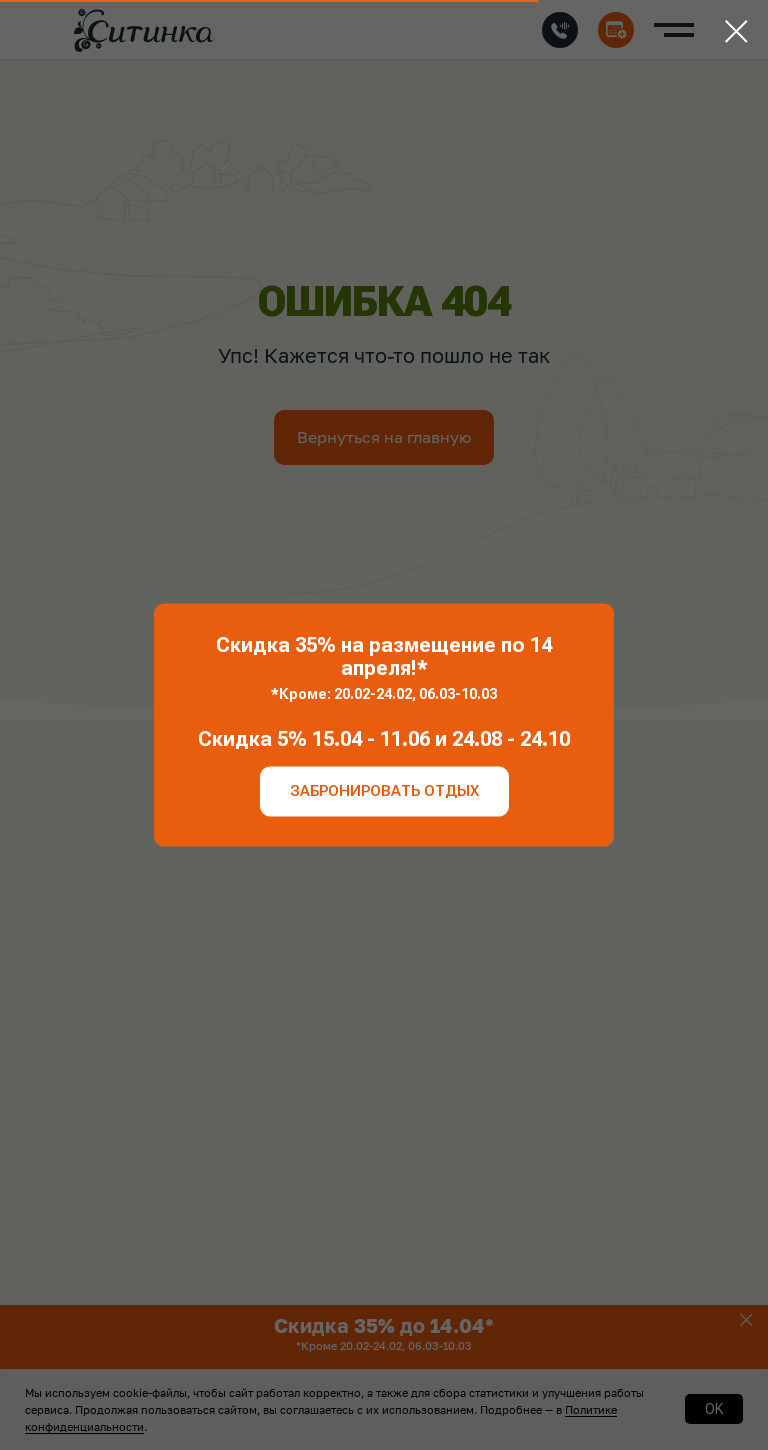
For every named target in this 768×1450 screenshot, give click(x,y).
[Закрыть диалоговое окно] (736, 31)
